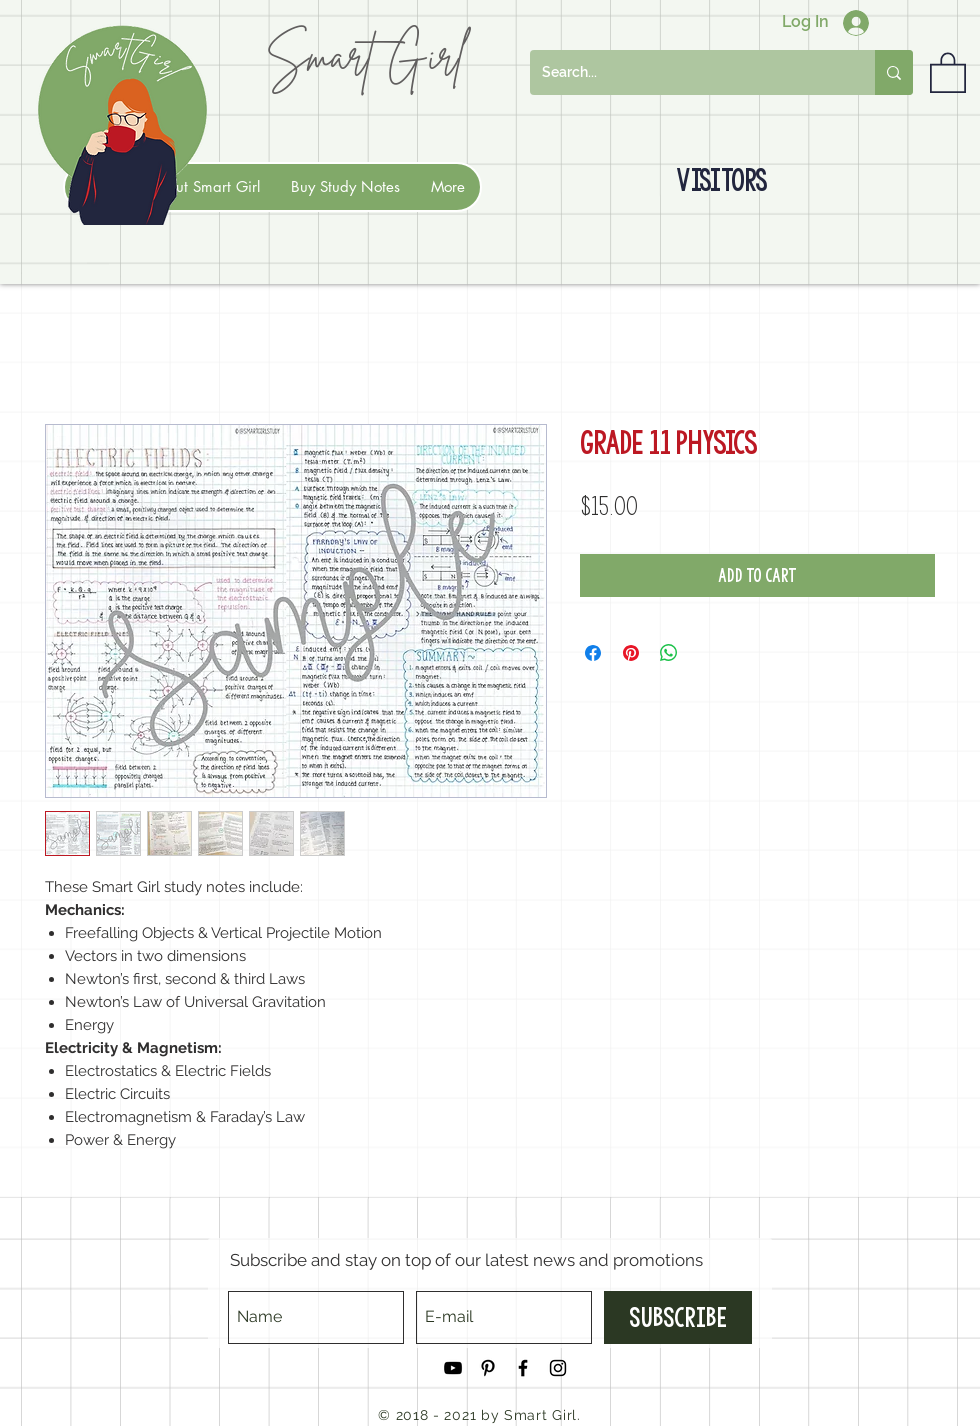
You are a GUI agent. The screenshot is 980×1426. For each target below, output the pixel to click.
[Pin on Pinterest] (631, 653)
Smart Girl (365, 55)
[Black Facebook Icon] (523, 1368)
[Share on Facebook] (593, 653)
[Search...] (687, 72)
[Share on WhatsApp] (669, 653)
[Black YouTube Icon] (453, 1368)
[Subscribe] (678, 1317)
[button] (948, 71)
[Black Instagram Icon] (558, 1368)
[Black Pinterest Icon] (488, 1368)
